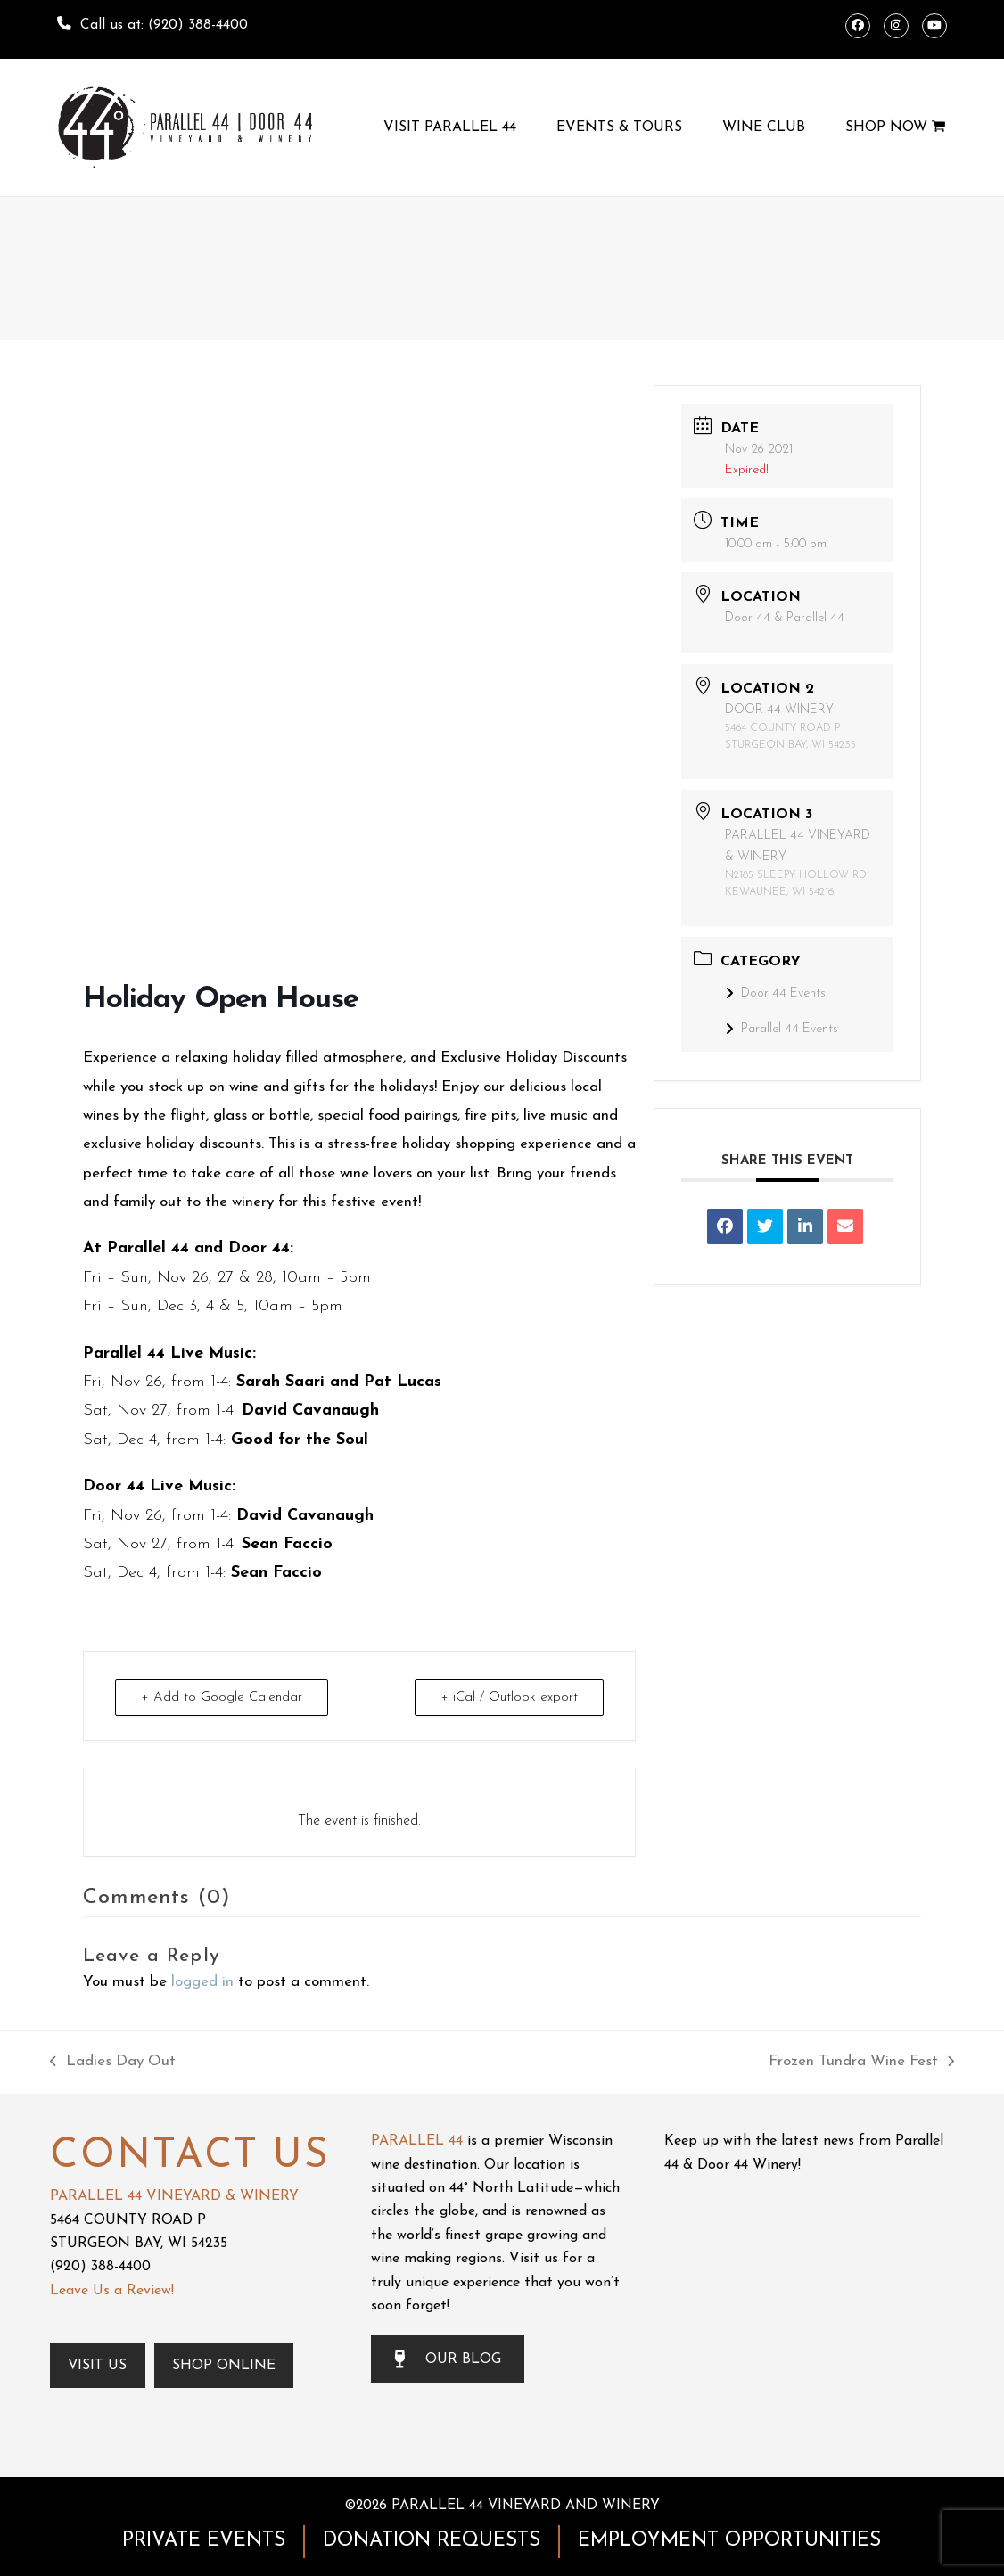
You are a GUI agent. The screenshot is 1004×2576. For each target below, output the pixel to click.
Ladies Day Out (113, 2064)
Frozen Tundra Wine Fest (861, 2064)
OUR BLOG (447, 2359)
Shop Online (224, 2366)
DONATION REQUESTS (431, 2541)
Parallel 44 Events (781, 1029)
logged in (202, 1981)
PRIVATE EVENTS (203, 2541)
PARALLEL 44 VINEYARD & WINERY (174, 2196)
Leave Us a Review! (112, 2291)
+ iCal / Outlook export (509, 1697)
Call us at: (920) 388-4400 (164, 25)
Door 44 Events (775, 993)
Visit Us (98, 2366)
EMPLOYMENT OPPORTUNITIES (729, 2541)
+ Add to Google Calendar (221, 1697)
